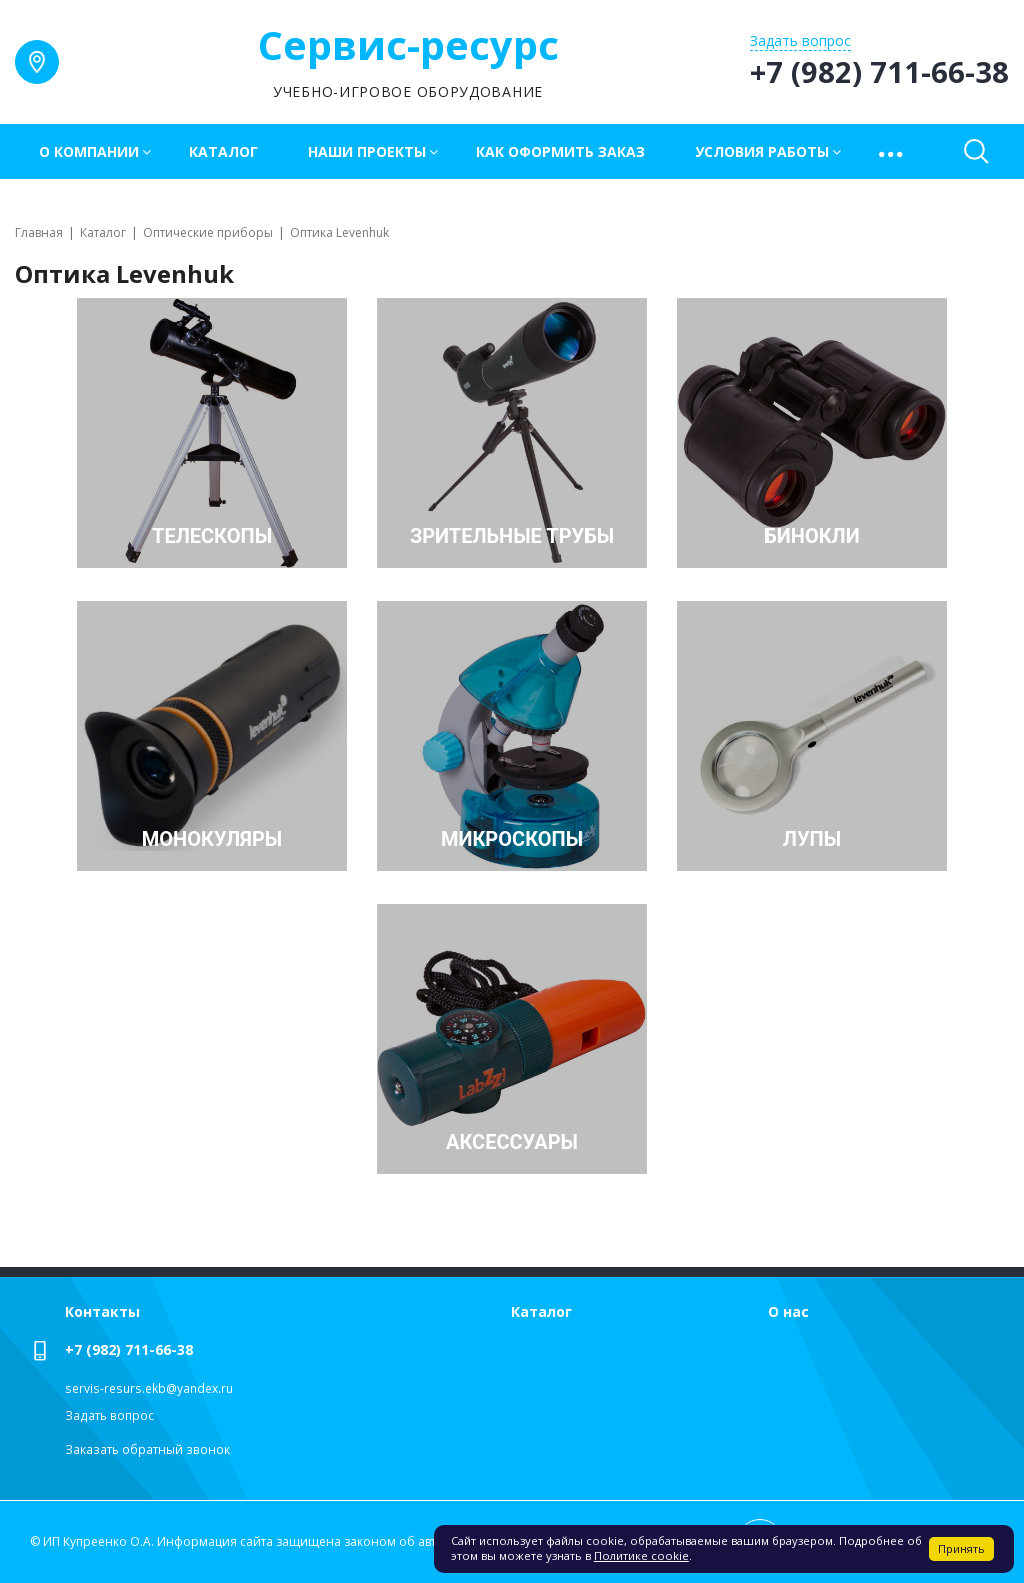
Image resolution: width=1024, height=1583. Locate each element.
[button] (892, 151)
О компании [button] (89, 151)
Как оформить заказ (560, 151)
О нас (788, 1311)
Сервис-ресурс (408, 44)
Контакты (102, 1311)
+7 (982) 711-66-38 (129, 1349)
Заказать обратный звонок (147, 1449)
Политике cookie (641, 1555)
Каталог (223, 151)
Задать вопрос (109, 1415)
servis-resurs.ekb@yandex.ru (149, 1388)
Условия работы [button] (762, 151)
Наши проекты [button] (367, 151)
